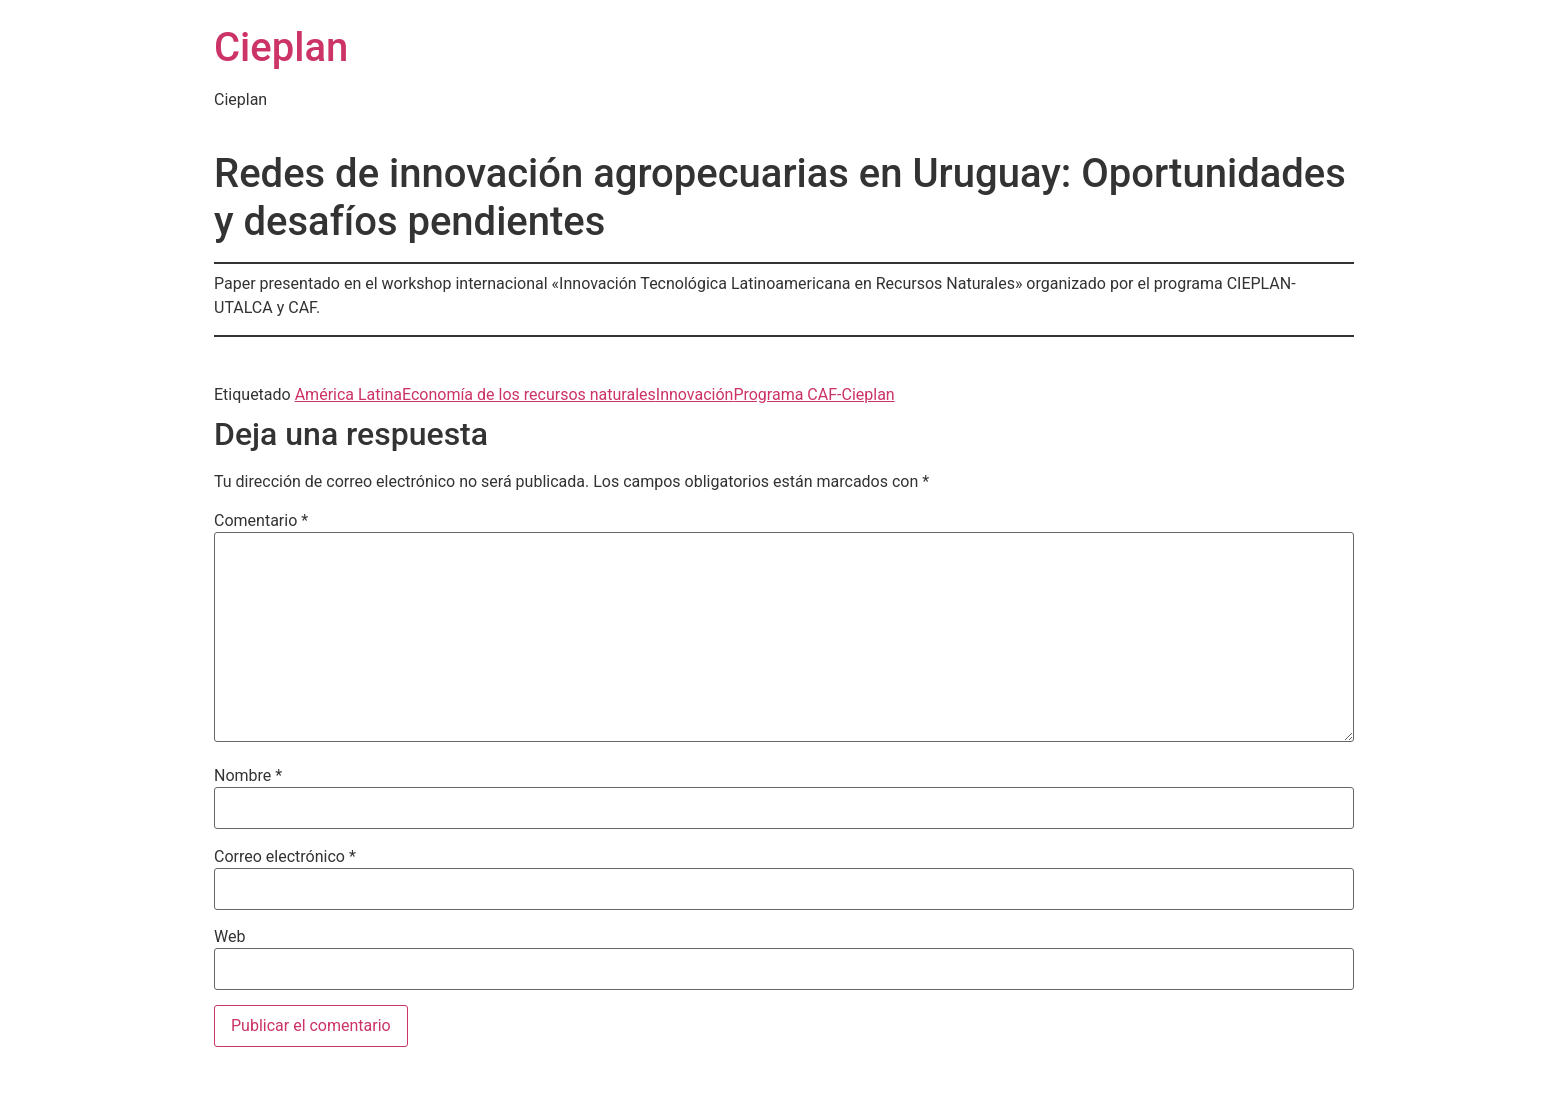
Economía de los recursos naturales (529, 394)
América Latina (348, 394)
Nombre (248, 776)
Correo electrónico (285, 857)
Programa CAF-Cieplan (813, 394)
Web (229, 937)
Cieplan (281, 47)
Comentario (261, 521)
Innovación (695, 394)
